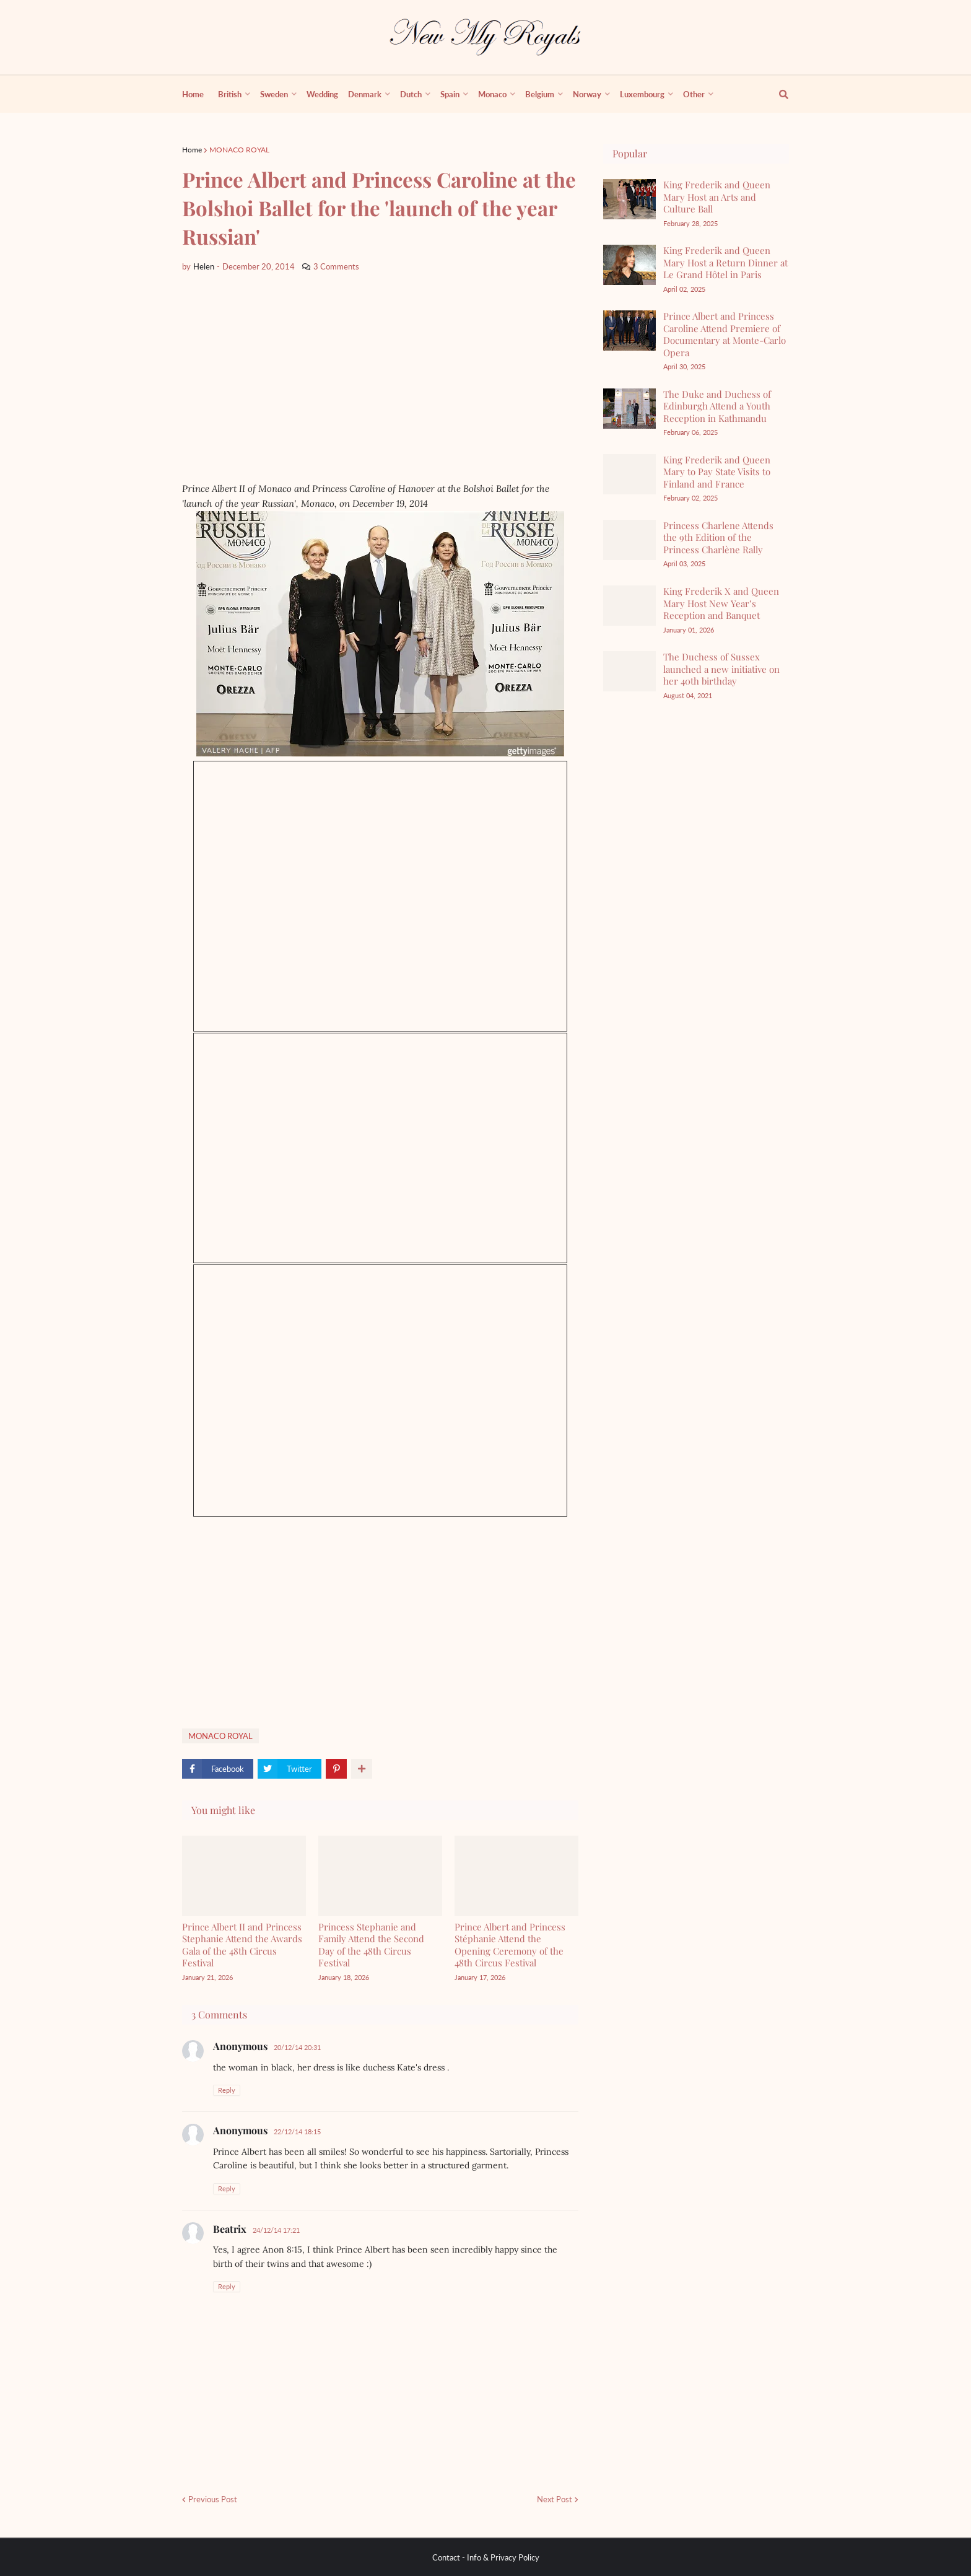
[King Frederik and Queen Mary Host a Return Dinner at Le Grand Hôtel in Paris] (629, 265)
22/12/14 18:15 (297, 2131)
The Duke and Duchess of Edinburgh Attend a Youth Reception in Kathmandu (717, 406)
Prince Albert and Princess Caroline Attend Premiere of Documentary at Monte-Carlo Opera (724, 334)
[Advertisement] (377, 377)
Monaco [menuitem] (492, 94)
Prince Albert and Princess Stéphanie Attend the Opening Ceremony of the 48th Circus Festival (510, 1945)
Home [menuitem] (193, 94)
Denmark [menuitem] (364, 94)
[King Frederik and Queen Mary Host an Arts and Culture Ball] (629, 199)
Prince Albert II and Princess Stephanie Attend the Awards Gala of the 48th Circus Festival (242, 1945)
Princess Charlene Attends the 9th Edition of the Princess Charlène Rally (718, 537)
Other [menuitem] (694, 94)
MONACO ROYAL (239, 149)
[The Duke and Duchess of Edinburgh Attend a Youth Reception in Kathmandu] (629, 408)
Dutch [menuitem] (411, 94)
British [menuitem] (230, 94)
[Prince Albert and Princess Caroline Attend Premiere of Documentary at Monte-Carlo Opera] (629, 330)
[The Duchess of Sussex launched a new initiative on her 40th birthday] (629, 671)
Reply (226, 2090)
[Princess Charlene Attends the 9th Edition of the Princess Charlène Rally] (629, 540)
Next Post (554, 2499)
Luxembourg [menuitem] (642, 94)
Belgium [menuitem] (539, 94)
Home (192, 149)
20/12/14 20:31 (297, 2047)
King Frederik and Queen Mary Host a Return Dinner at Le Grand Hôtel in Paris (725, 262)
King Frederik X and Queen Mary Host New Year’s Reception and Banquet (721, 603)
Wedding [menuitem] (322, 94)
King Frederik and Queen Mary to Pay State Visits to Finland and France (716, 471)
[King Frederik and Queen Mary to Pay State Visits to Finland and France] (629, 474)
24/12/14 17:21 (276, 2230)
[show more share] (361, 1769)
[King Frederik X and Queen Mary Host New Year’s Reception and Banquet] (629, 605)
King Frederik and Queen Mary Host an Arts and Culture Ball (716, 196)
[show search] (776, 94)
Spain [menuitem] (449, 94)
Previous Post (212, 2499)
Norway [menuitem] (587, 94)
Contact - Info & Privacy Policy (485, 2557)
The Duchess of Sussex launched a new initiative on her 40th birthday (721, 669)
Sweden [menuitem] (274, 94)
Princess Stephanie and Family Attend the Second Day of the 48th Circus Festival (371, 1945)
